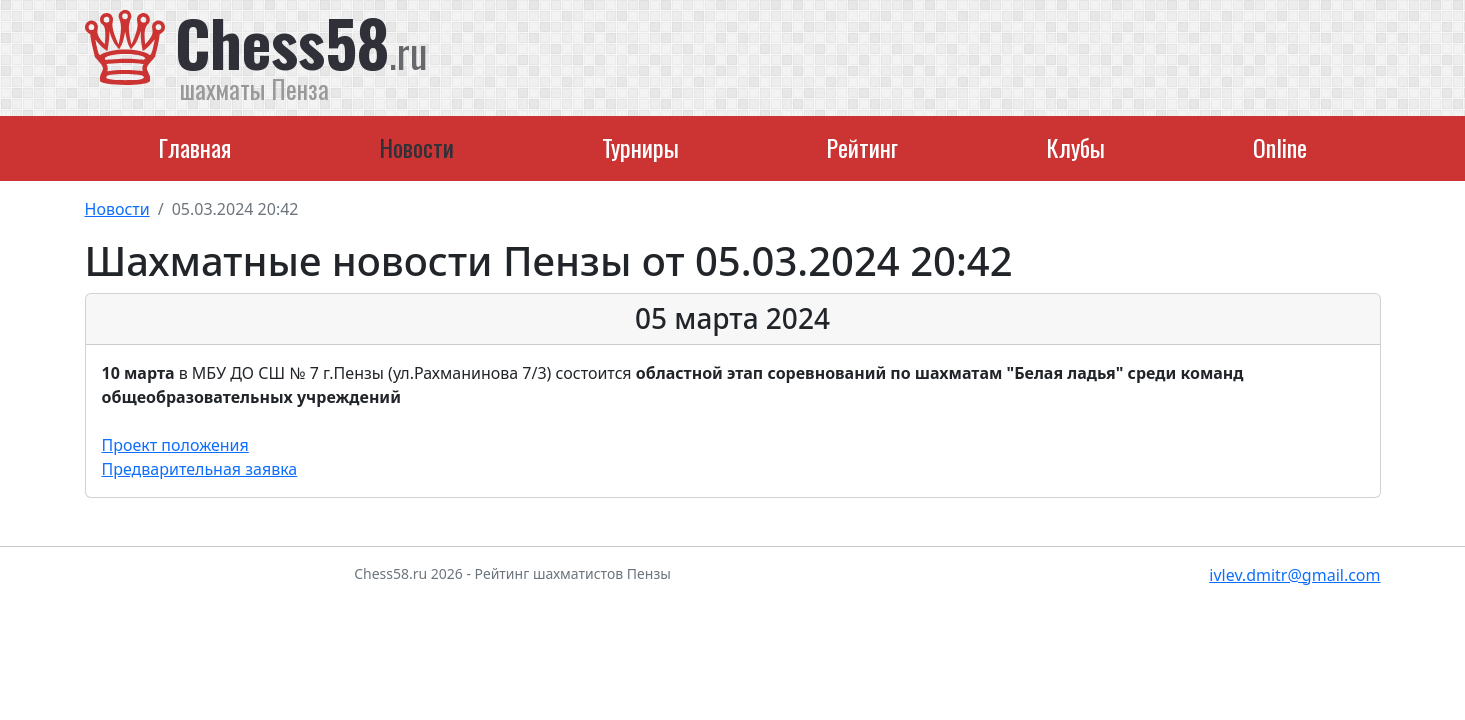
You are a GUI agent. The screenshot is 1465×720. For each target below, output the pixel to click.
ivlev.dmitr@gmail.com (1294, 575)
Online (1280, 147)
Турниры (640, 147)
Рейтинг (862, 147)
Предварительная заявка (200, 469)
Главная (194, 147)
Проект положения (175, 445)
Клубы (1075, 147)
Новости (416, 147)
